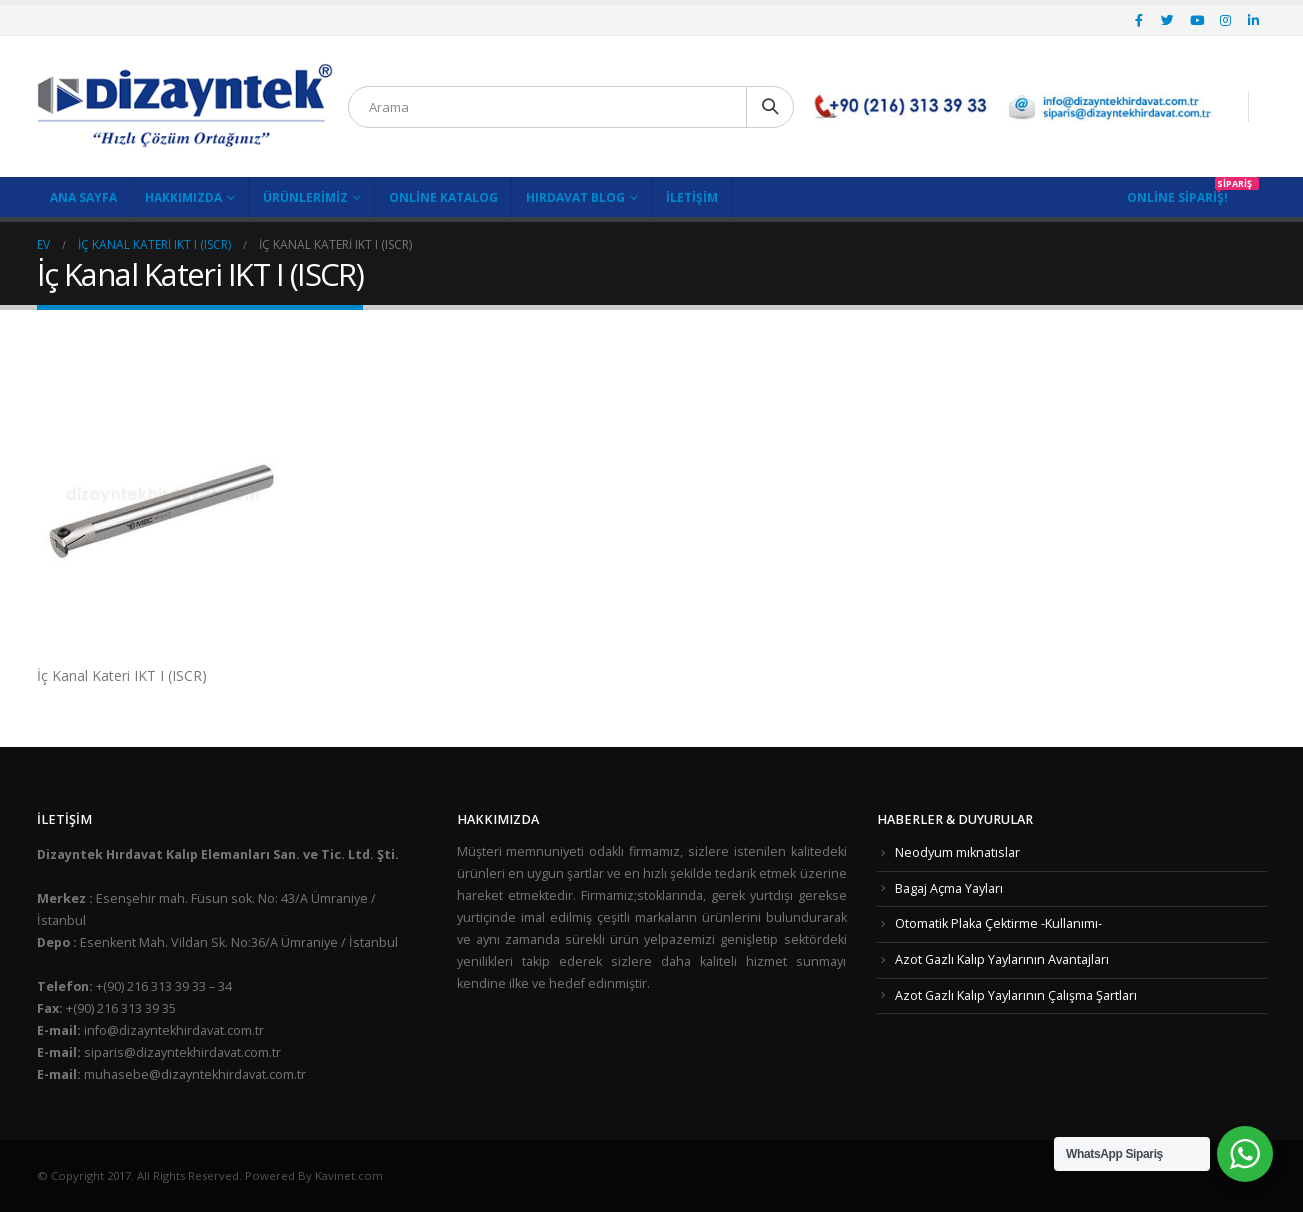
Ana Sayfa (83, 197)
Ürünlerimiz (305, 197)
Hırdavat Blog (575, 197)
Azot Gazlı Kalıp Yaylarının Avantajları (1002, 959)
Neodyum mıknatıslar (957, 852)
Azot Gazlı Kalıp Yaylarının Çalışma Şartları (1016, 995)
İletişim (692, 197)
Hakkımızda (183, 197)
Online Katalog (443, 197)
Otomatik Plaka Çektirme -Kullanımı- (998, 923)
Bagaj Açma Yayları (949, 888)
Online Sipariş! (1177, 197)
